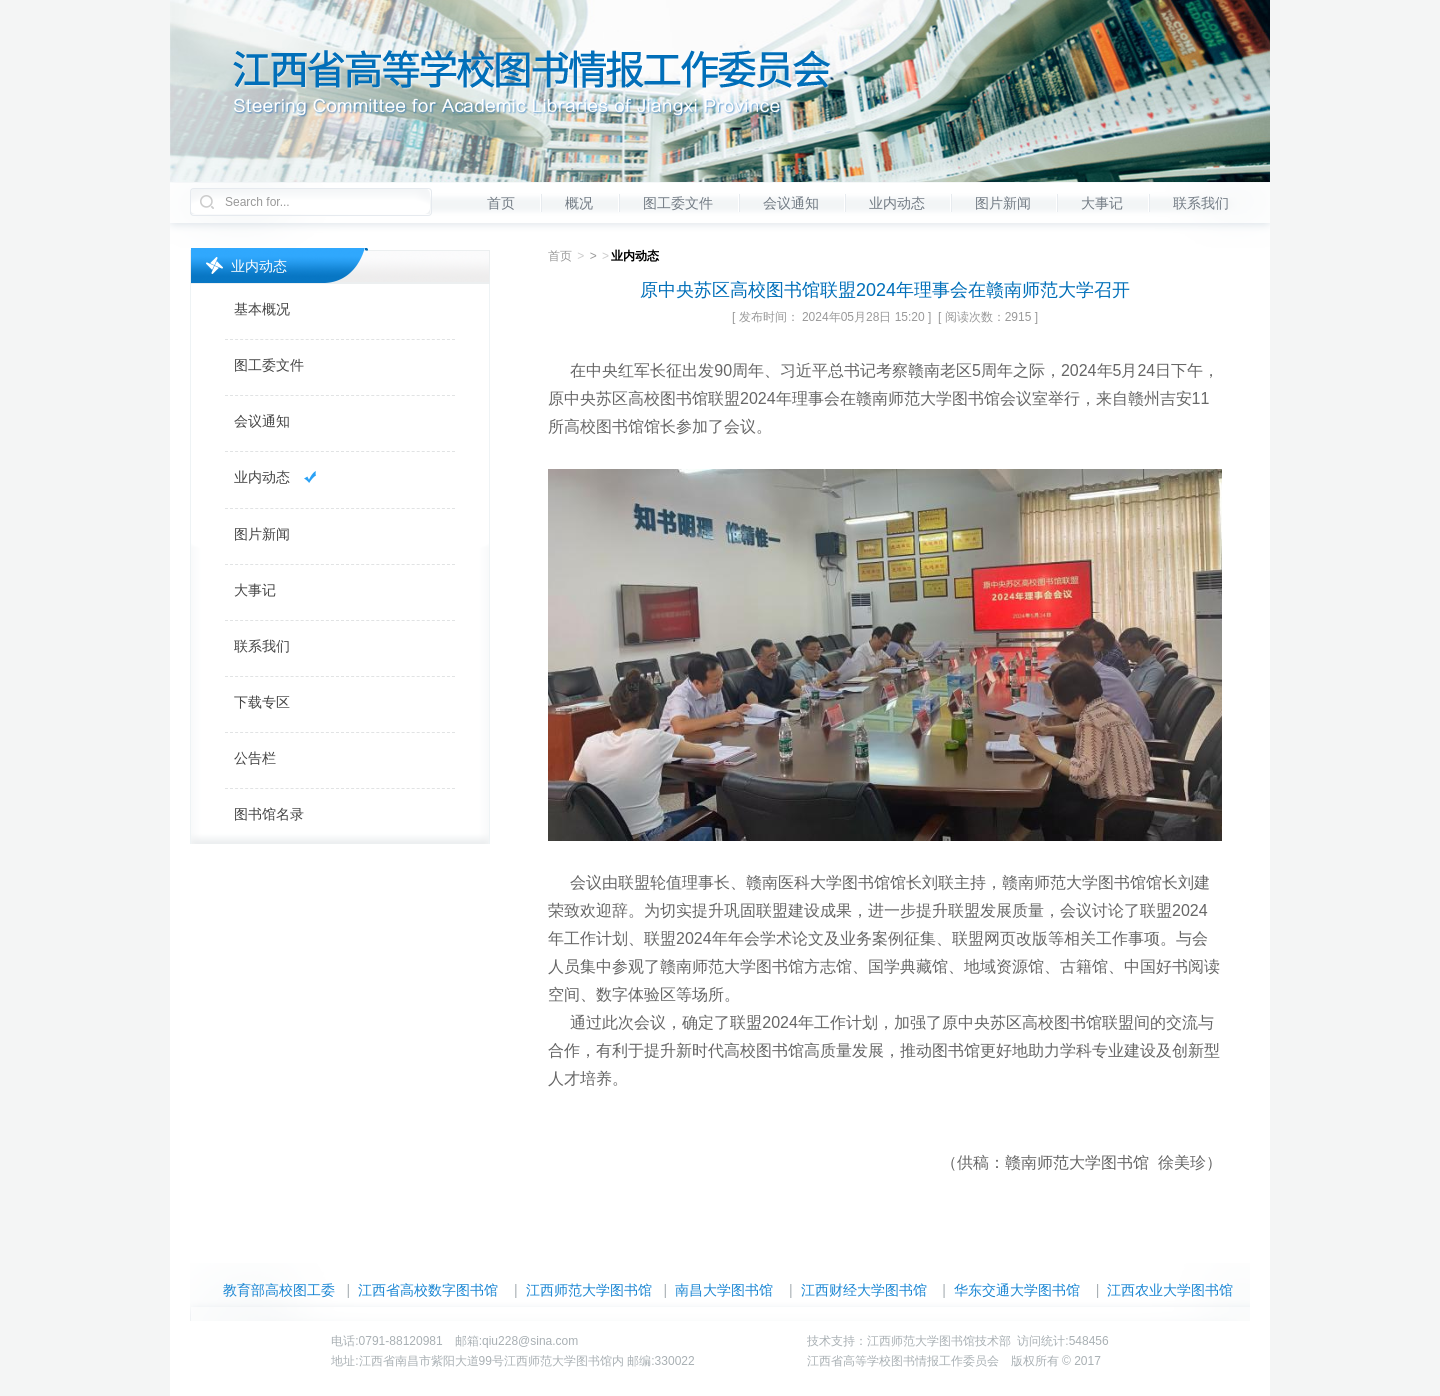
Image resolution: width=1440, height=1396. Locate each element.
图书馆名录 (269, 814)
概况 (579, 203)
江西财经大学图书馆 (864, 1290)
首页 (501, 203)
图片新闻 (1003, 203)
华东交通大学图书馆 (1017, 1290)
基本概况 (262, 309)
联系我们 (1201, 203)
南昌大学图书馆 (724, 1290)
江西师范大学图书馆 (589, 1290)
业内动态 (897, 203)
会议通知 (791, 203)
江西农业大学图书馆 (1170, 1290)
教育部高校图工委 (279, 1290)
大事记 (1102, 203)
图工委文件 (678, 203)
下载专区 (262, 702)
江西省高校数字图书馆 (428, 1290)
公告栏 (255, 758)
